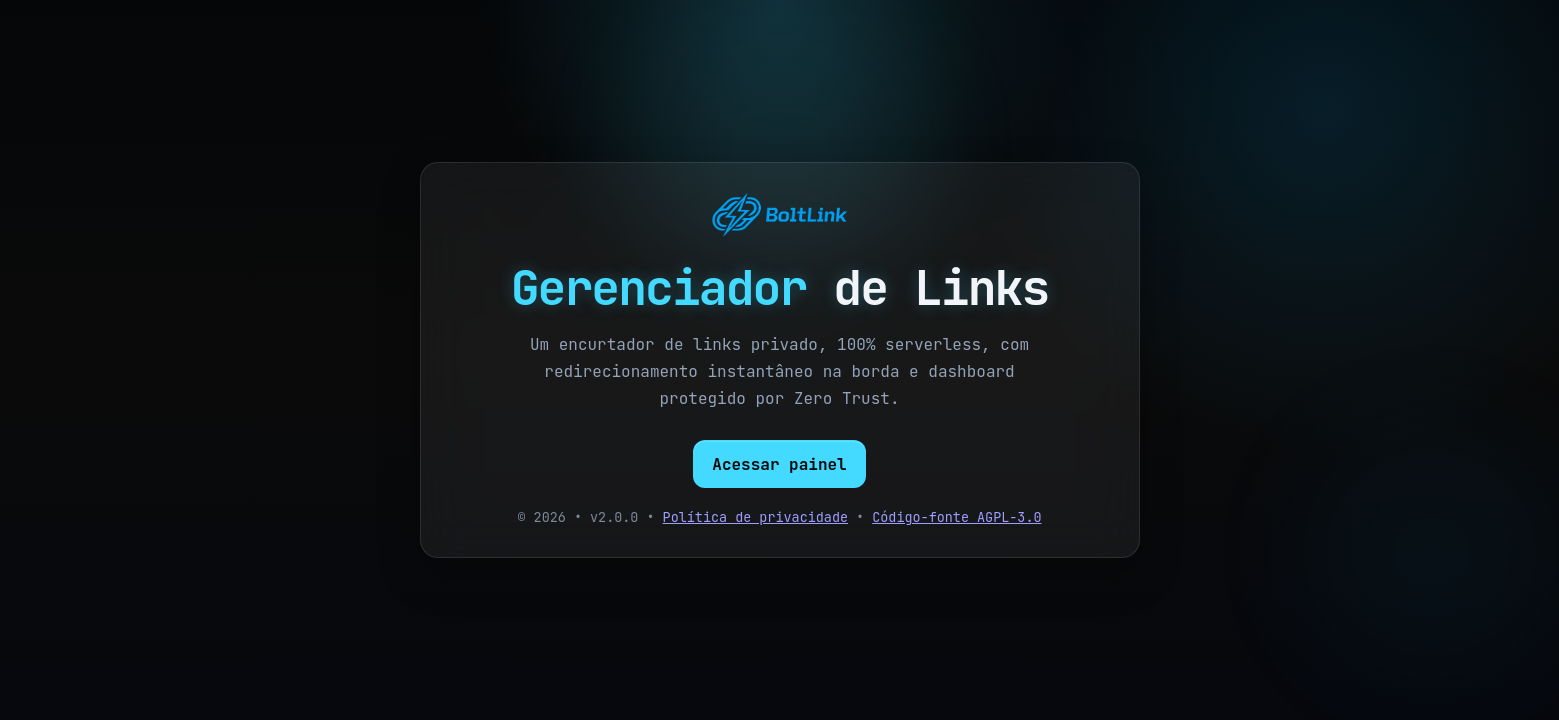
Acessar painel (779, 464)
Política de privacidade (755, 517)
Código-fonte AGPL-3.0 (956, 517)
